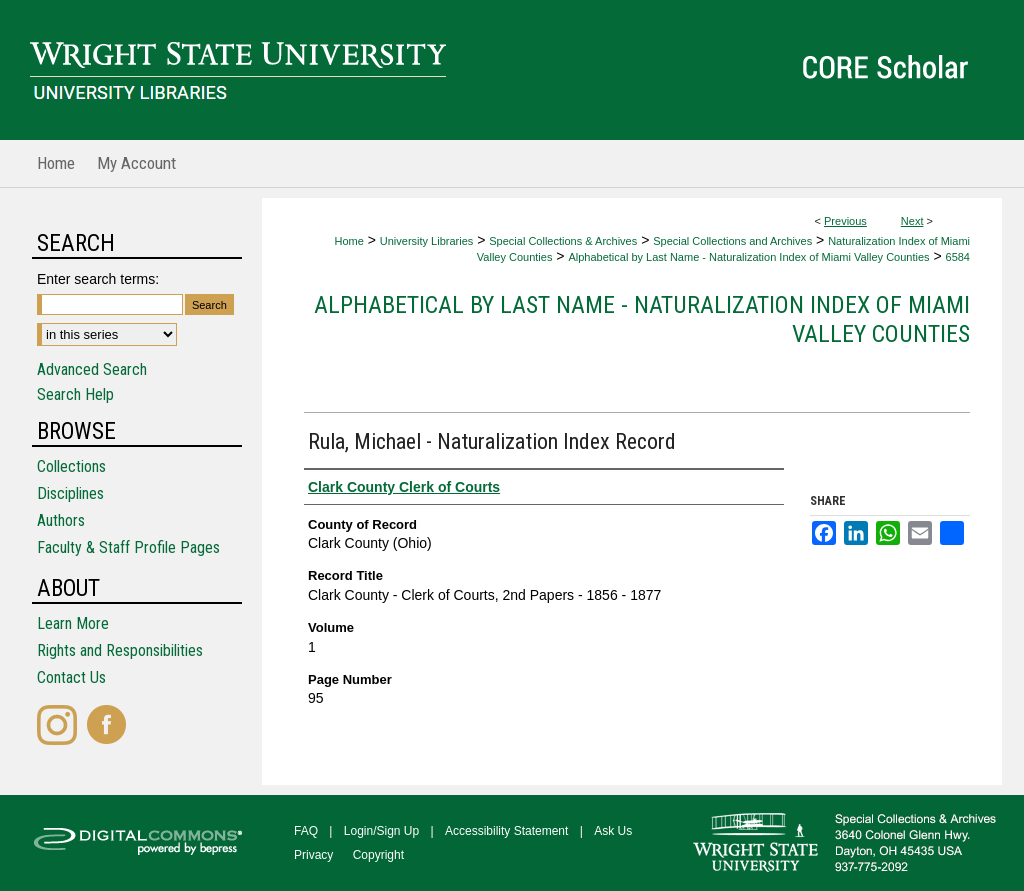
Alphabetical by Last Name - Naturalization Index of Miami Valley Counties (748, 257)
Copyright (378, 855)
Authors (61, 520)
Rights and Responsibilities (120, 650)
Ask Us (613, 831)
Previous (845, 221)
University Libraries (427, 241)
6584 (958, 257)
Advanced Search (92, 369)
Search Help (75, 394)
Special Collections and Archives (732, 241)
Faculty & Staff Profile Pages (128, 547)
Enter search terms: (98, 279)
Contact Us (71, 677)
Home (348, 241)
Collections (71, 466)
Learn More (73, 623)
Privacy (313, 855)
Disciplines (70, 493)
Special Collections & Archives (563, 241)
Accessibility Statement (506, 831)
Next (912, 221)
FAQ (306, 831)
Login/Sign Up (381, 831)
